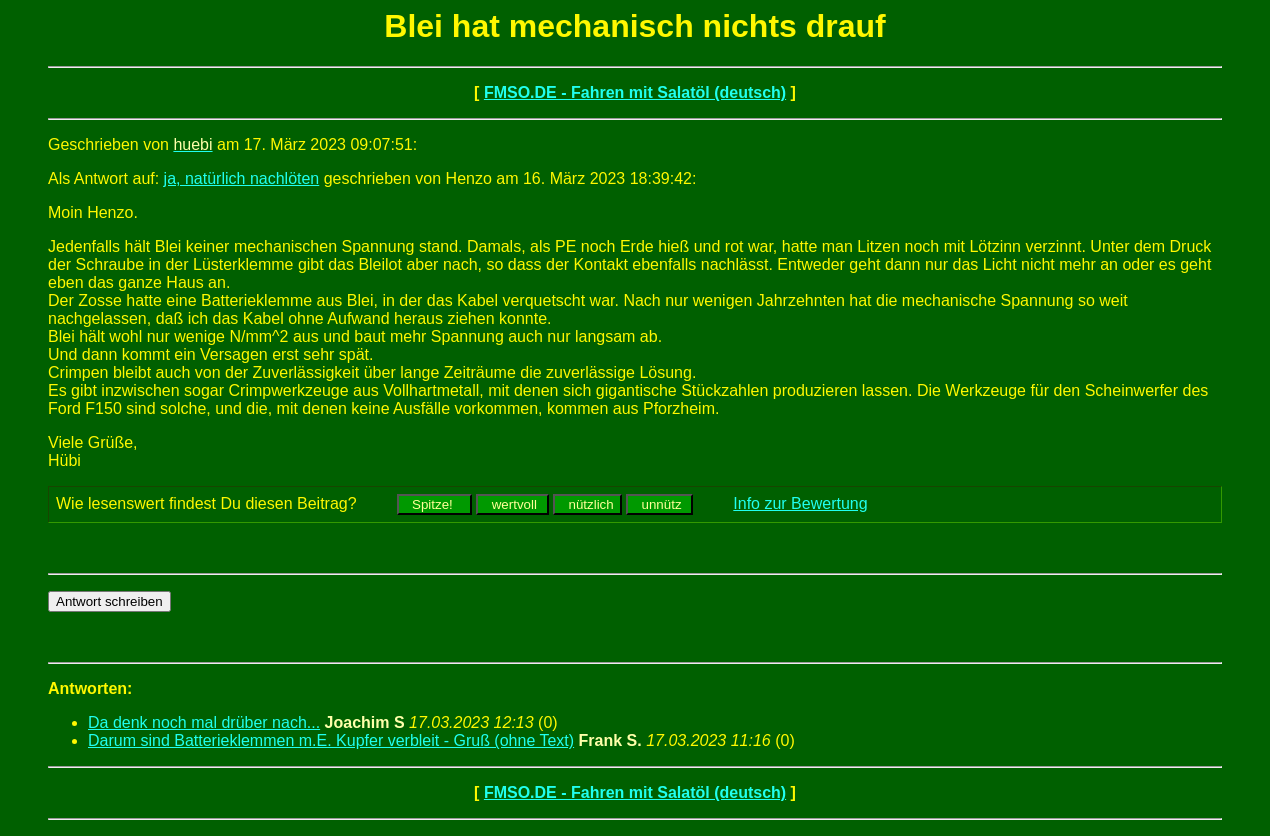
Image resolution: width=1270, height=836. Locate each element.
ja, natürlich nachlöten (242, 178)
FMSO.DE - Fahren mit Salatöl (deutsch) (635, 92)
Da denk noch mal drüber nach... (204, 722)
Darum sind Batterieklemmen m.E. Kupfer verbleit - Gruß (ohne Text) (331, 740)
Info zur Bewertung (800, 503)
